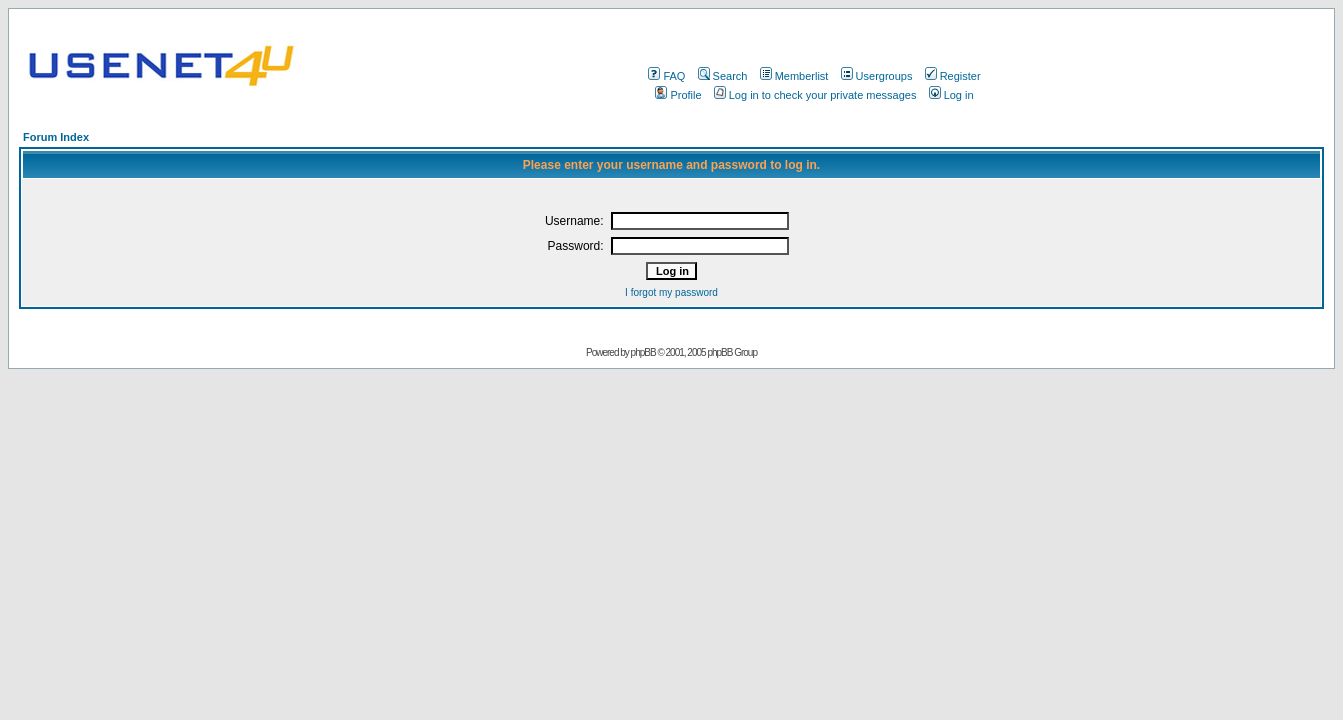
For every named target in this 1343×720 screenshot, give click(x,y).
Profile (678, 95)
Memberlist (794, 76)
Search (723, 76)
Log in (951, 95)
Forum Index (56, 137)
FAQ (666, 76)
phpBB (643, 352)
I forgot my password (671, 292)
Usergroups (877, 76)
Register (953, 76)
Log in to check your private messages (815, 95)
